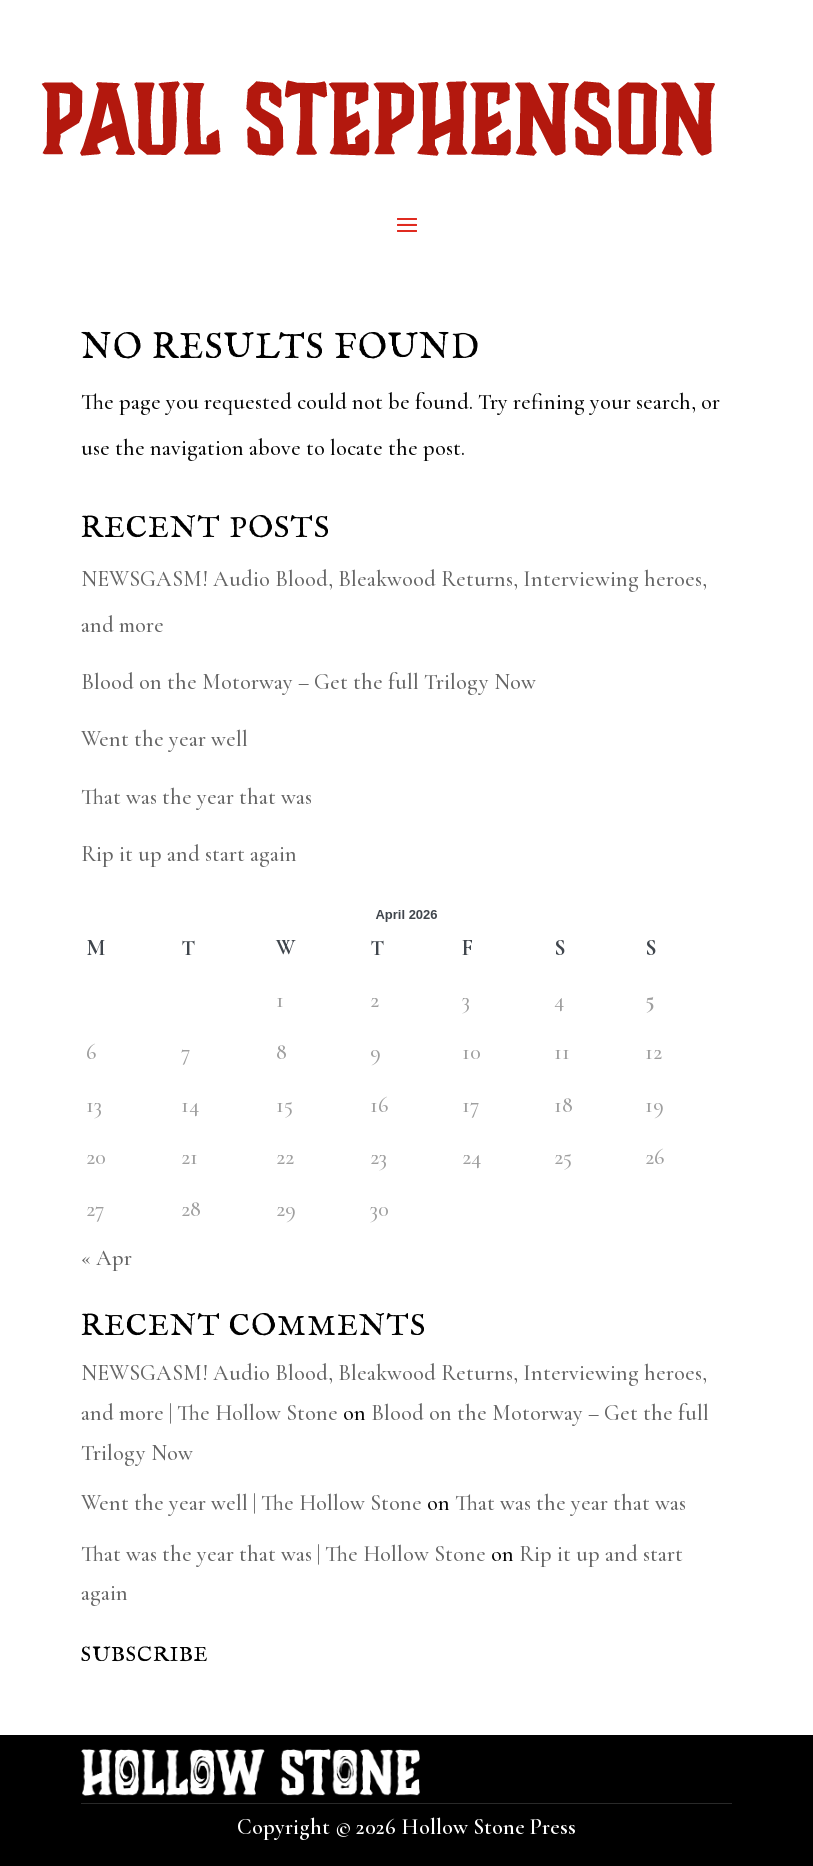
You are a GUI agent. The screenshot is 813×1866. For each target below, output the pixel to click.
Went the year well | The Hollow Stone (251, 1503)
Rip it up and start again (189, 854)
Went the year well (164, 739)
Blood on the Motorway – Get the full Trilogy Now (308, 682)
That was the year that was (196, 797)
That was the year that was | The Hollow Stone (283, 1554)
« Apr (106, 1258)
